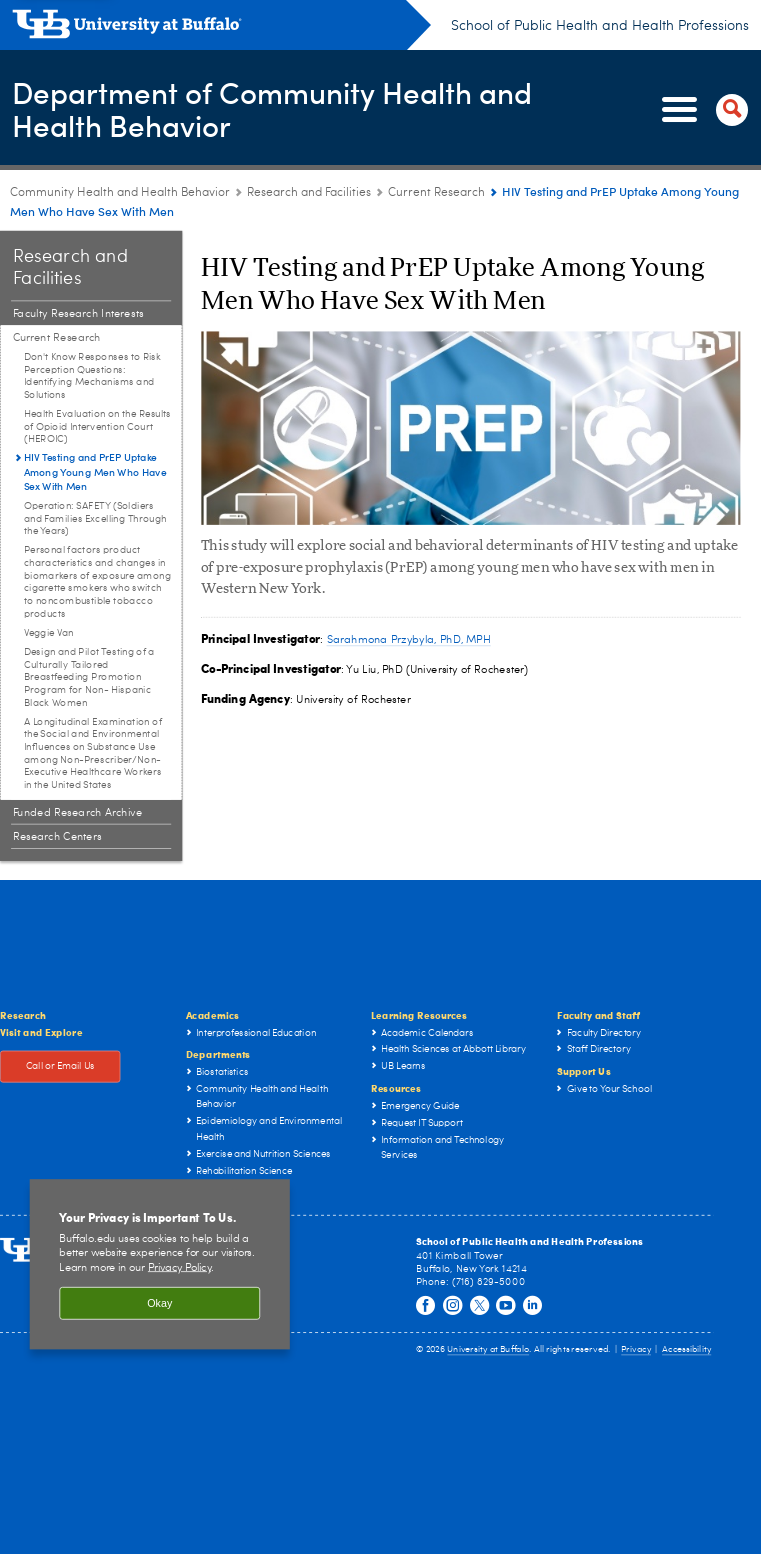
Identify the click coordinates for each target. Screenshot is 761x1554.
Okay (159, 1304)
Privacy (636, 1350)
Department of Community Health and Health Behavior (272, 108)
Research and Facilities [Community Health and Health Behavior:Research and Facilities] (309, 193)
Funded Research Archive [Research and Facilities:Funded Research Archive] (77, 812)
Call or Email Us (60, 1067)
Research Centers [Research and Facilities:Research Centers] (57, 837)
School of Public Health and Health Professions (600, 26)
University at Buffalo (488, 1350)
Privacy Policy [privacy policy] (179, 1267)
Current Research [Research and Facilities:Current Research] (436, 193)
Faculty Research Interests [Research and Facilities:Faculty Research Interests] (78, 313)
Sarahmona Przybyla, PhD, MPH (409, 639)
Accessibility (686, 1350)
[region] (160, 1265)
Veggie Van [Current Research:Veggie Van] (49, 633)
